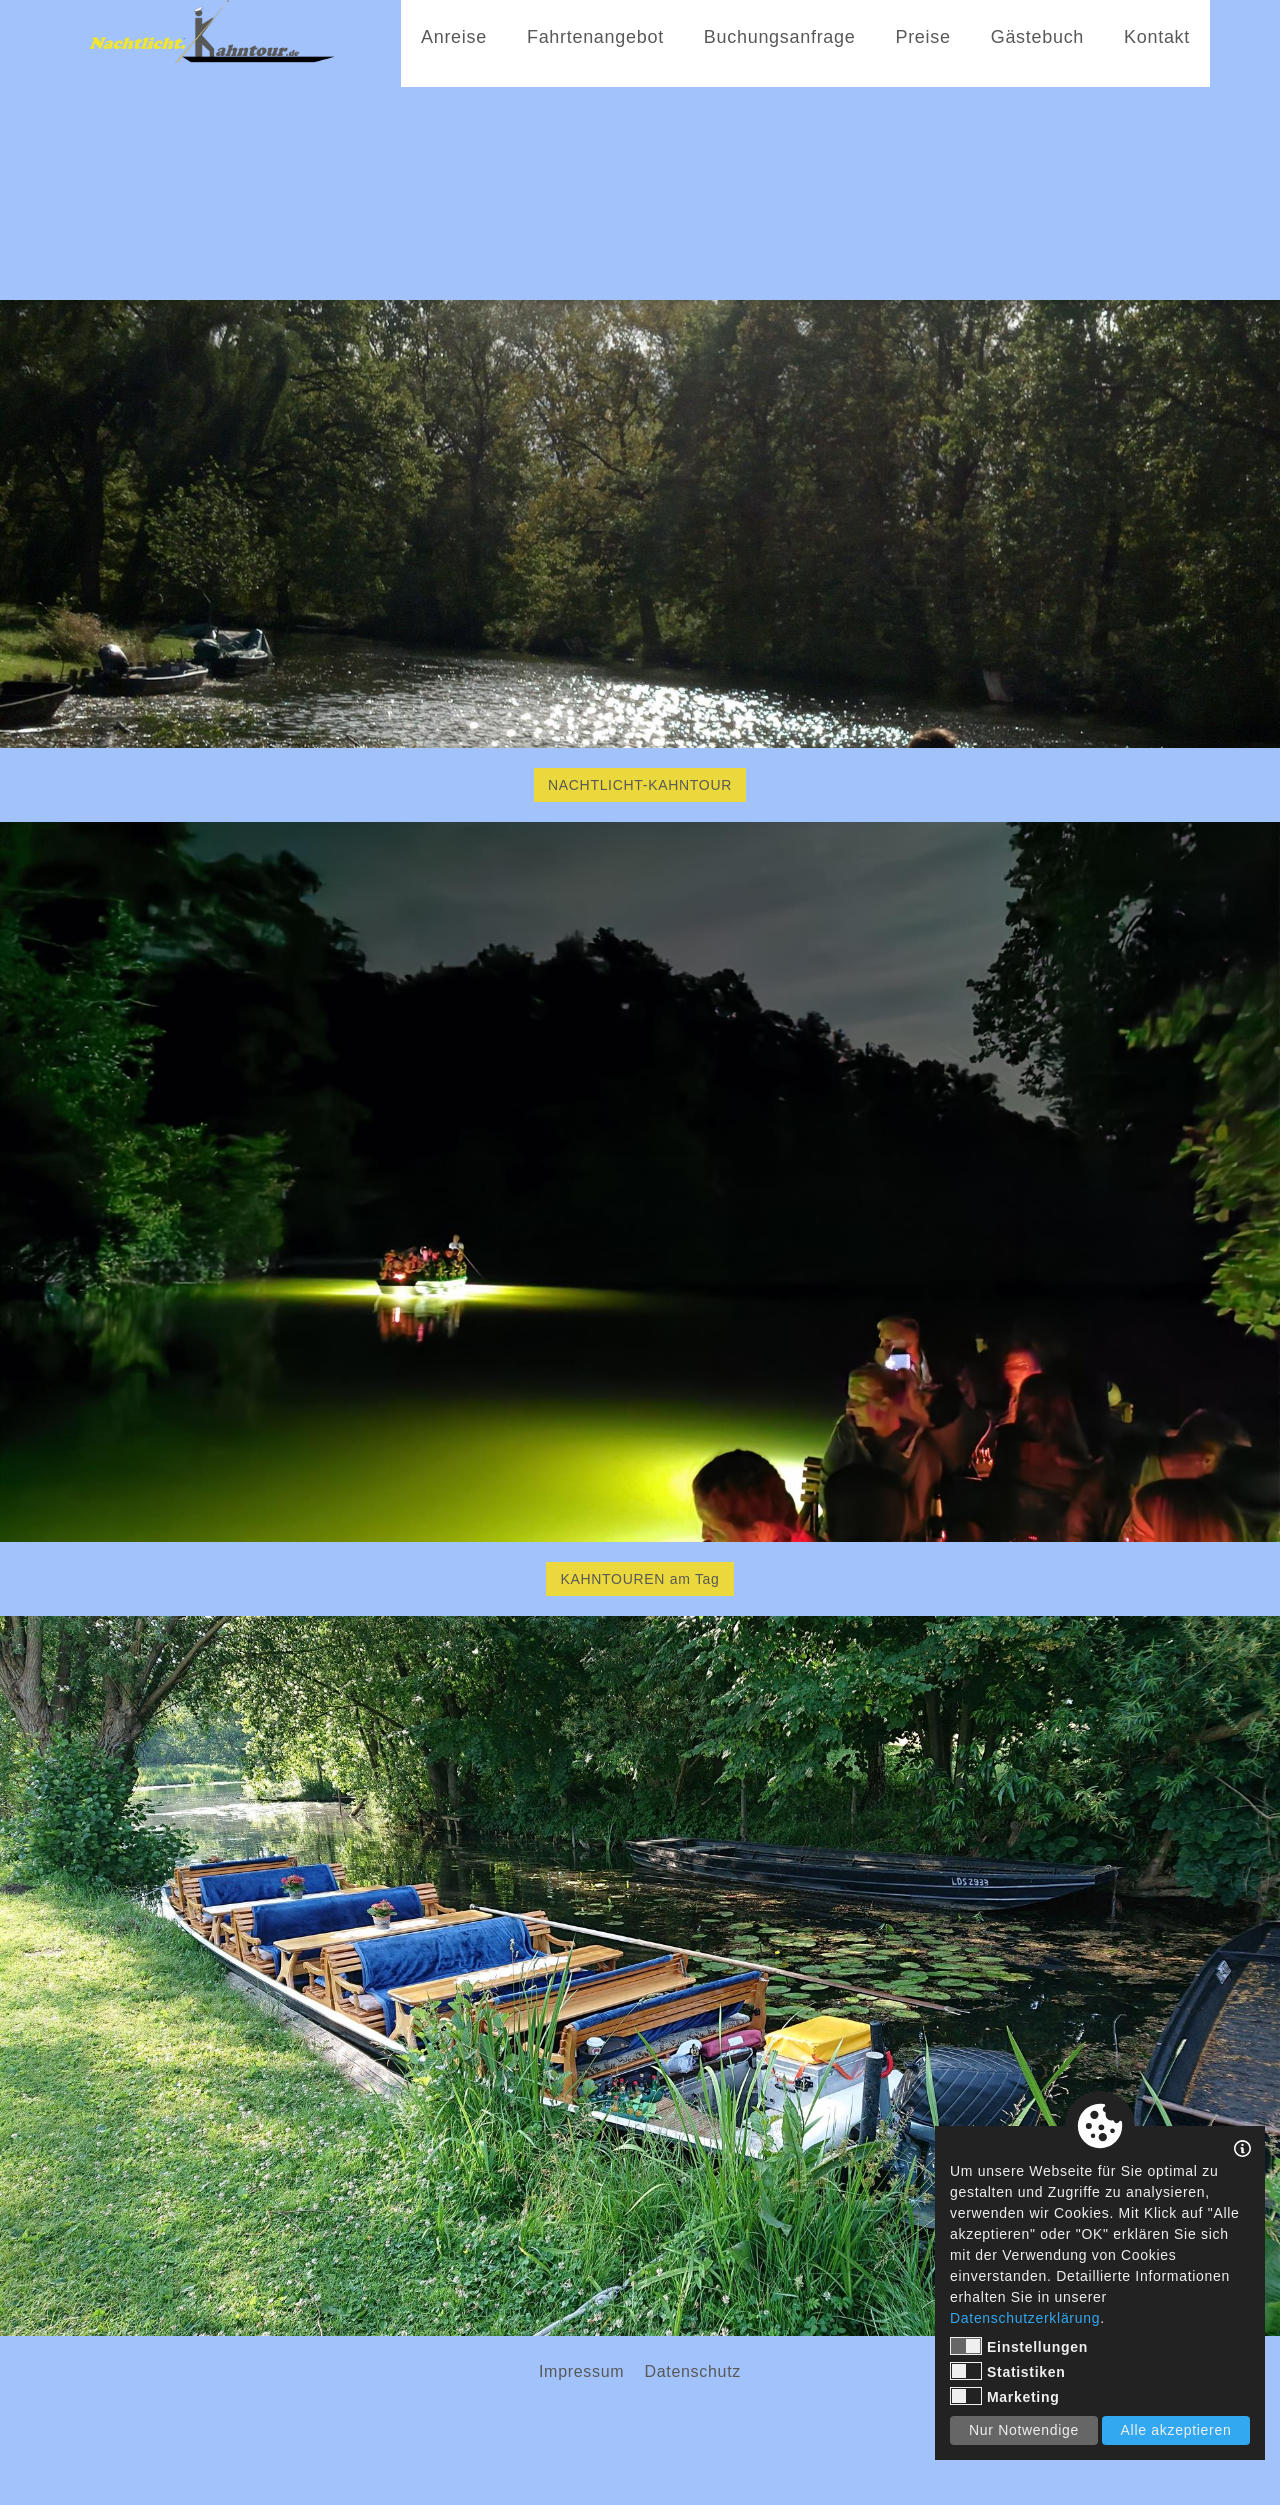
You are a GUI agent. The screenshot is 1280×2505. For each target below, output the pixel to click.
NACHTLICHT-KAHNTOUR (640, 785)
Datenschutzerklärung (1025, 2318)
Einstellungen (1019, 2346)
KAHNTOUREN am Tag (639, 1579)
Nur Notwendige (1024, 2430)
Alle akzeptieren (1176, 2430)
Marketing (1004, 2396)
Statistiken (1008, 2371)
